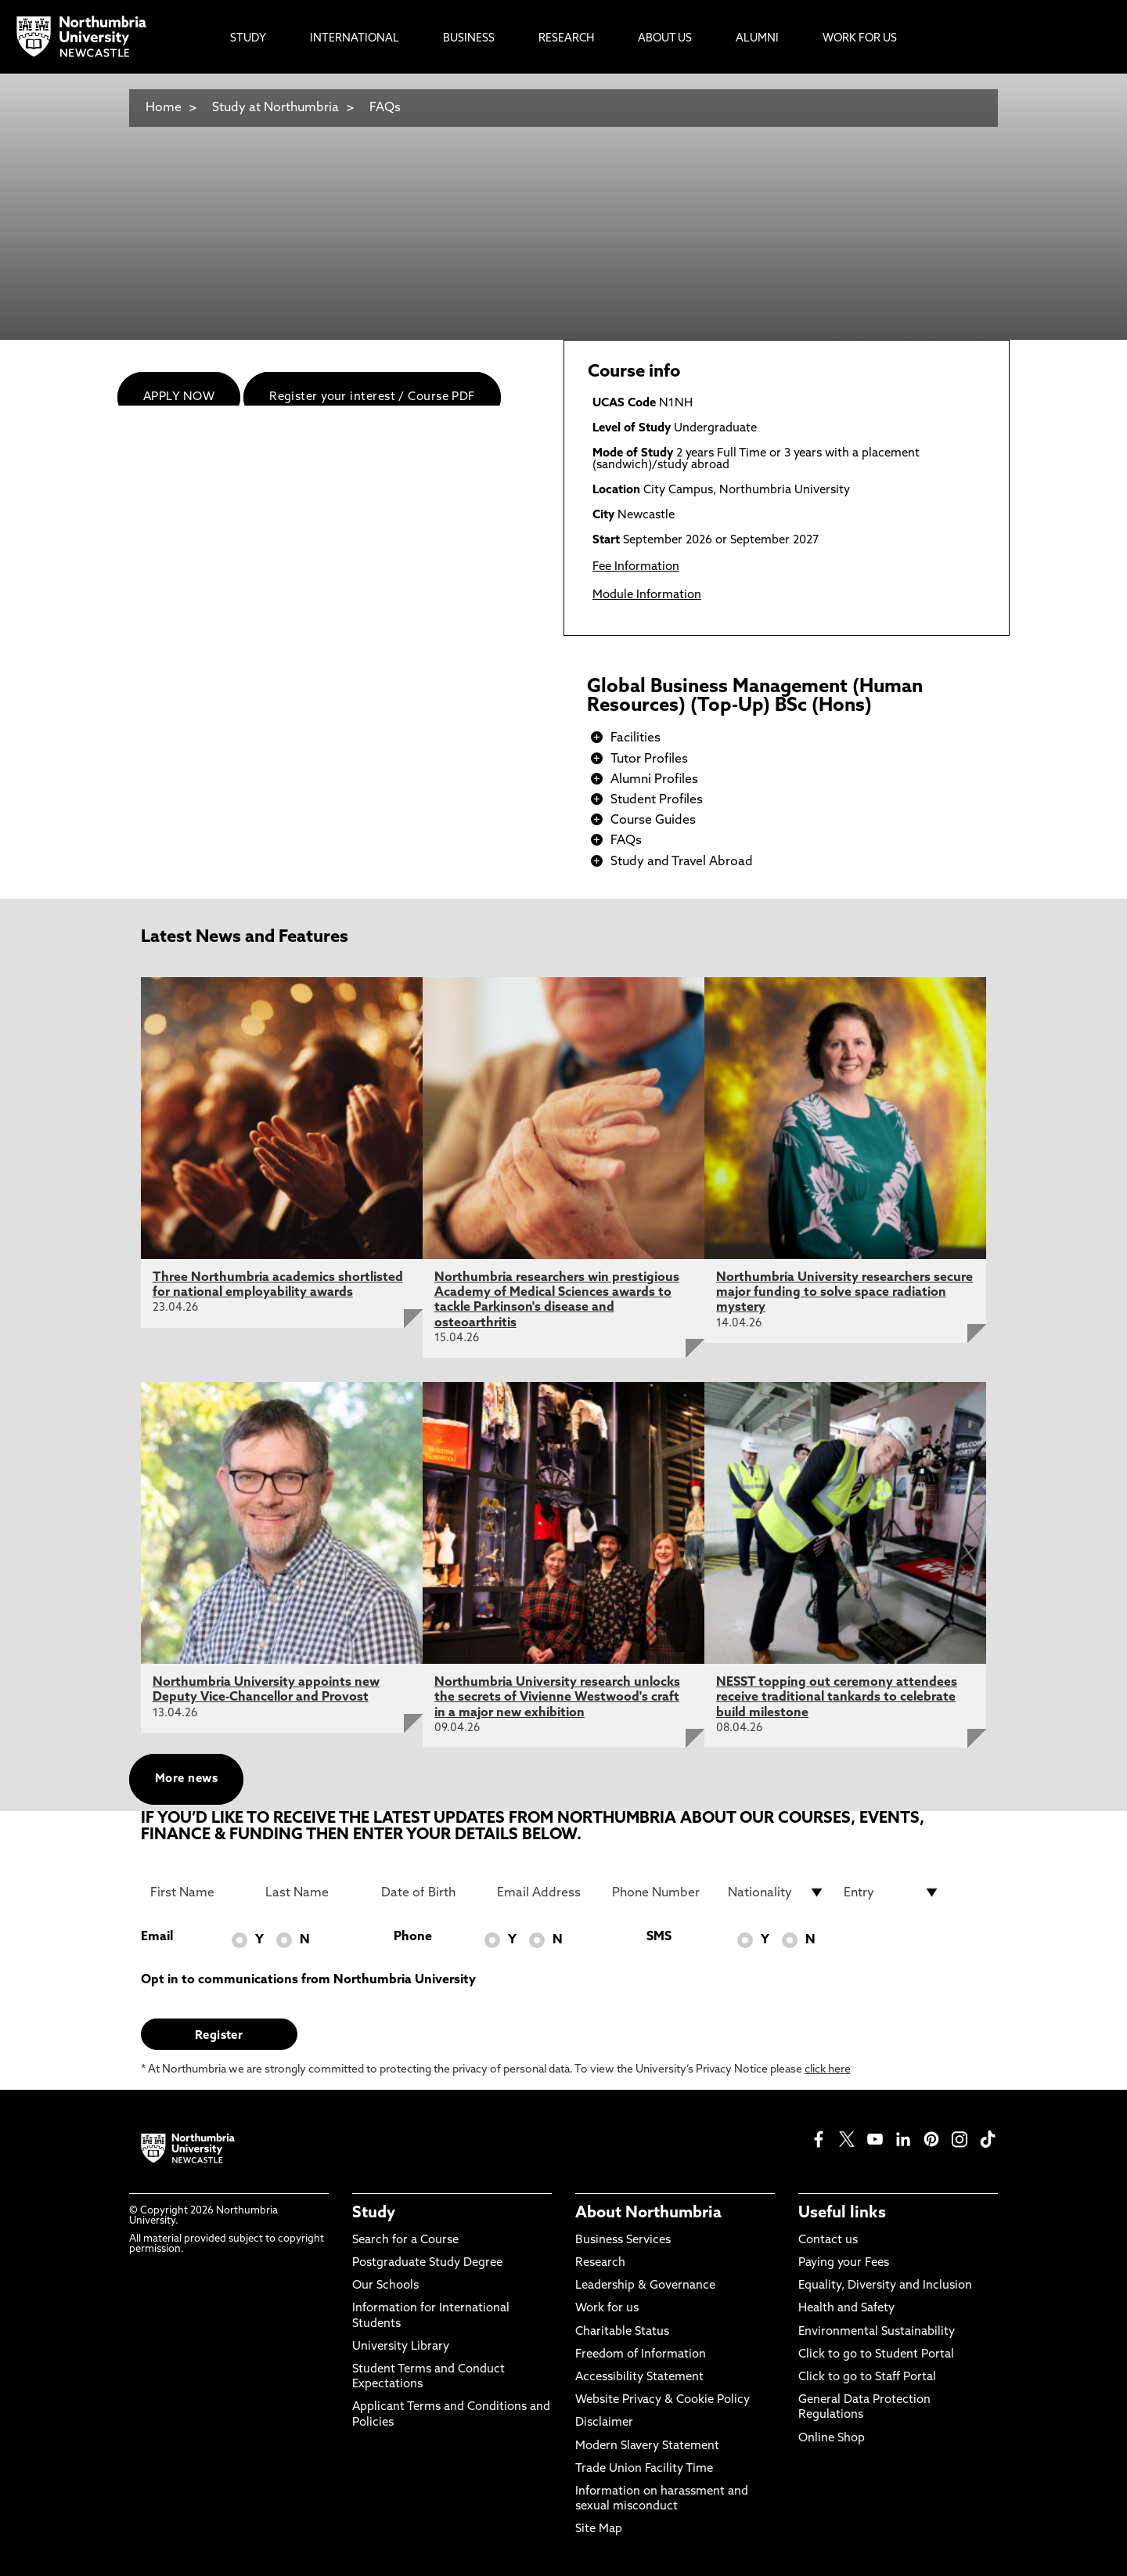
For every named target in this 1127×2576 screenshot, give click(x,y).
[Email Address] (545, 1892)
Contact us (828, 2240)
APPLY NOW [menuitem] (178, 397)
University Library (400, 2347)
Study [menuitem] (248, 39)
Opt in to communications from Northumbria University (308, 1980)
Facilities (635, 738)
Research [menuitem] (566, 39)
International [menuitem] (354, 39)
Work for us (607, 2308)
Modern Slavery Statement (647, 2446)
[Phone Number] (660, 1892)
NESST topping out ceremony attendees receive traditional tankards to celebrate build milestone (836, 1697)
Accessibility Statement (639, 2377)
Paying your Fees (843, 2263)
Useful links (842, 2213)
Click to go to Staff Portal (867, 2377)
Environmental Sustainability (876, 2332)
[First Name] (198, 1892)
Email (157, 1937)
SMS (659, 1937)
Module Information (646, 595)
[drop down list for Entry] (892, 1892)
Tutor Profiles (649, 759)
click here (828, 2070)
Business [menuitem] (469, 39)
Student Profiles (656, 800)
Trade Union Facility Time (644, 2469)
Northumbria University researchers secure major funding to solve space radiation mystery (844, 1293)
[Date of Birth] (429, 1892)
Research (600, 2263)
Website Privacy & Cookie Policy (662, 2400)
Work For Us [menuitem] (860, 39)
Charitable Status (622, 2332)
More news (186, 1779)
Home (164, 108)
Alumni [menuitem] (757, 39)
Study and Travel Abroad (681, 862)
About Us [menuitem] (665, 39)
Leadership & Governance (645, 2286)
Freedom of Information (640, 2355)
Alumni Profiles (654, 780)
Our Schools (385, 2286)
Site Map (598, 2529)
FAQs (385, 108)
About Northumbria (648, 2213)
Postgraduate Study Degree (427, 2263)
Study (373, 2213)
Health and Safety (846, 2308)
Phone (413, 1937)
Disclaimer (604, 2423)
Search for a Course (405, 2240)
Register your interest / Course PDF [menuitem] (372, 397)
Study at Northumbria (275, 108)
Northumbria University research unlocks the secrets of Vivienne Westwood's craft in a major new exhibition (557, 1697)
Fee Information (635, 567)
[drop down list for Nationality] (776, 1892)
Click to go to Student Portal (876, 2355)
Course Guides (653, 820)
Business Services (623, 2240)
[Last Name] (313, 1892)
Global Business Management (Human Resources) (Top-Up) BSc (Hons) (755, 697)
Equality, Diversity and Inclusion (885, 2286)
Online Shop (831, 2438)
